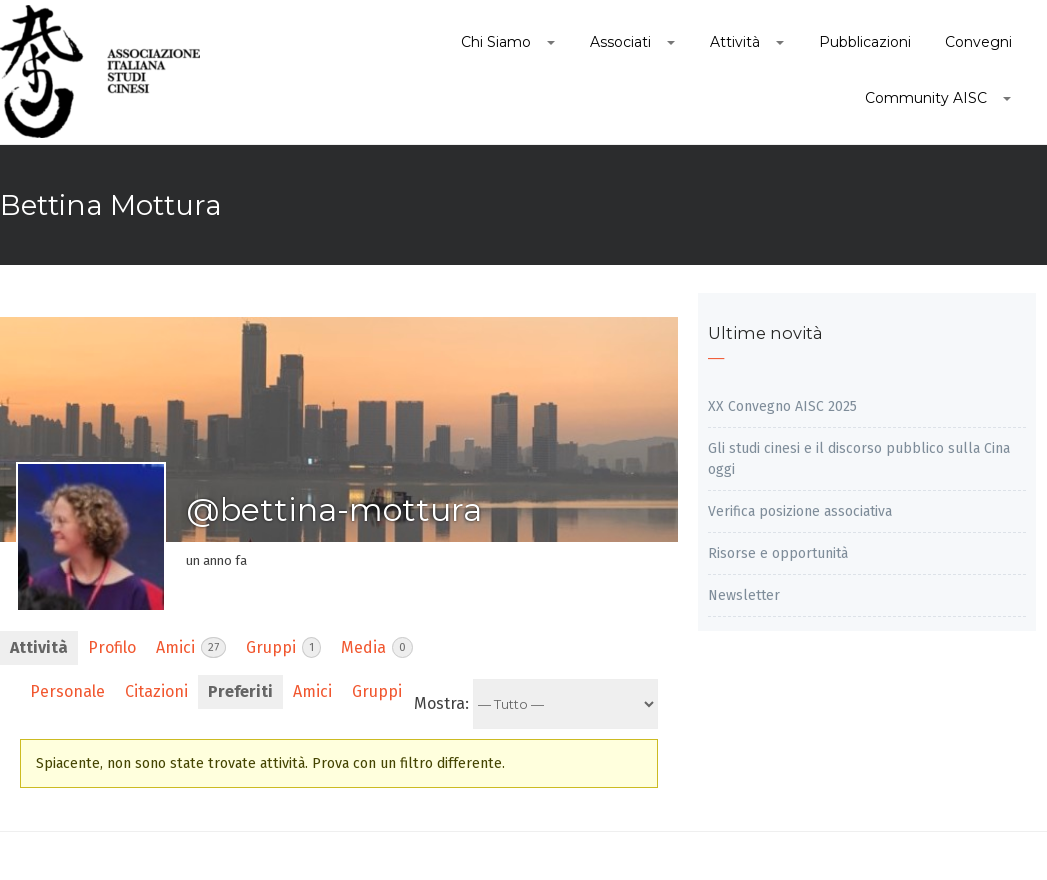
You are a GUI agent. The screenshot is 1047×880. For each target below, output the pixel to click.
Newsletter (744, 595)
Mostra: (441, 703)
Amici (191, 647)
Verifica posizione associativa (800, 511)
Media (377, 647)
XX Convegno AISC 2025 (782, 406)
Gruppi (283, 647)
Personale (67, 691)
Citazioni (156, 691)
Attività (39, 647)
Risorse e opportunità (778, 553)
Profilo (112, 647)
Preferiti (240, 691)
